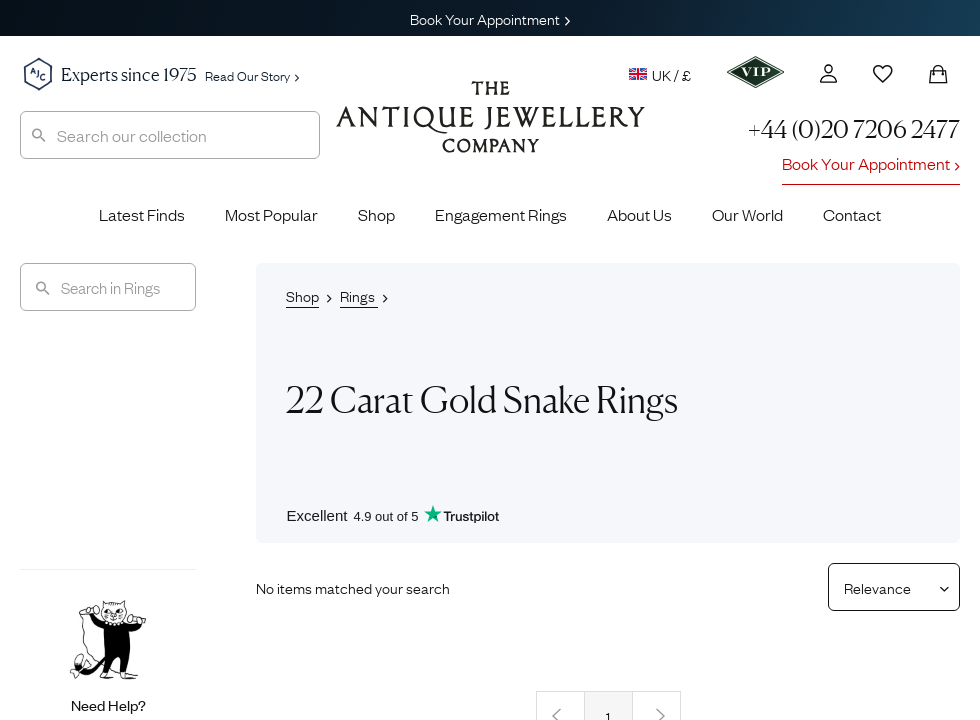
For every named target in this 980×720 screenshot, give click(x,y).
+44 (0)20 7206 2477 (854, 129)
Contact (852, 214)
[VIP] (755, 72)
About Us (639, 214)
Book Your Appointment (490, 18)
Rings (359, 295)
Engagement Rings (501, 214)
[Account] (828, 73)
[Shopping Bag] (938, 74)
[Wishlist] (883, 74)
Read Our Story (252, 75)
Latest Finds (142, 214)
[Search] (108, 287)
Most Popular (271, 214)
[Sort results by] (886, 587)
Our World (747, 214)
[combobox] (170, 135)
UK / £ (660, 74)
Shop (376, 214)
